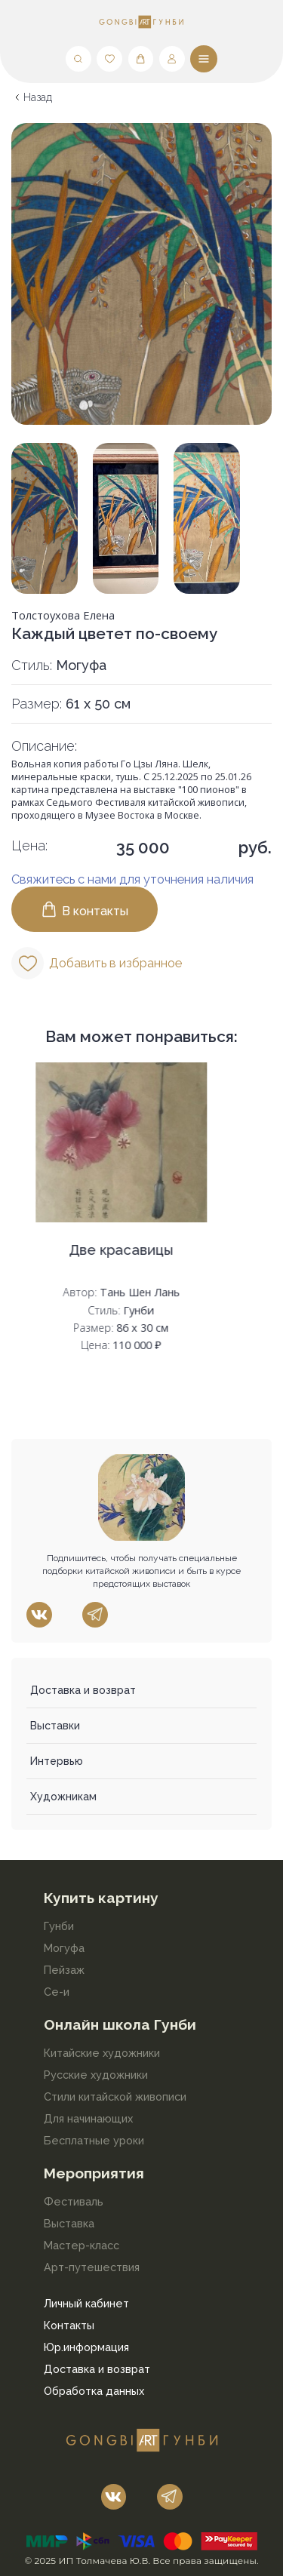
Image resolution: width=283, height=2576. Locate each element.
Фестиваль (73, 2201)
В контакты (84, 909)
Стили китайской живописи (115, 2096)
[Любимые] (109, 59)
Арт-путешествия (92, 2267)
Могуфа (64, 1947)
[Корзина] (141, 59)
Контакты (69, 2325)
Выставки (55, 1726)
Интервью (56, 1761)
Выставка (69, 2223)
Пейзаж (64, 1969)
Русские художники (96, 2074)
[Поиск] (78, 59)
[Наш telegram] (95, 1615)
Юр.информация (86, 2347)
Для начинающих (88, 2118)
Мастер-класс (81, 2245)
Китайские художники (102, 2052)
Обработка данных (94, 2390)
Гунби (59, 1926)
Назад (37, 97)
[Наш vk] (39, 1615)
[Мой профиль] (172, 59)
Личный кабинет (86, 2303)
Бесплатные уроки (94, 2140)
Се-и (56, 1991)
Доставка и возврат (83, 1690)
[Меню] (203, 58)
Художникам (63, 1797)
